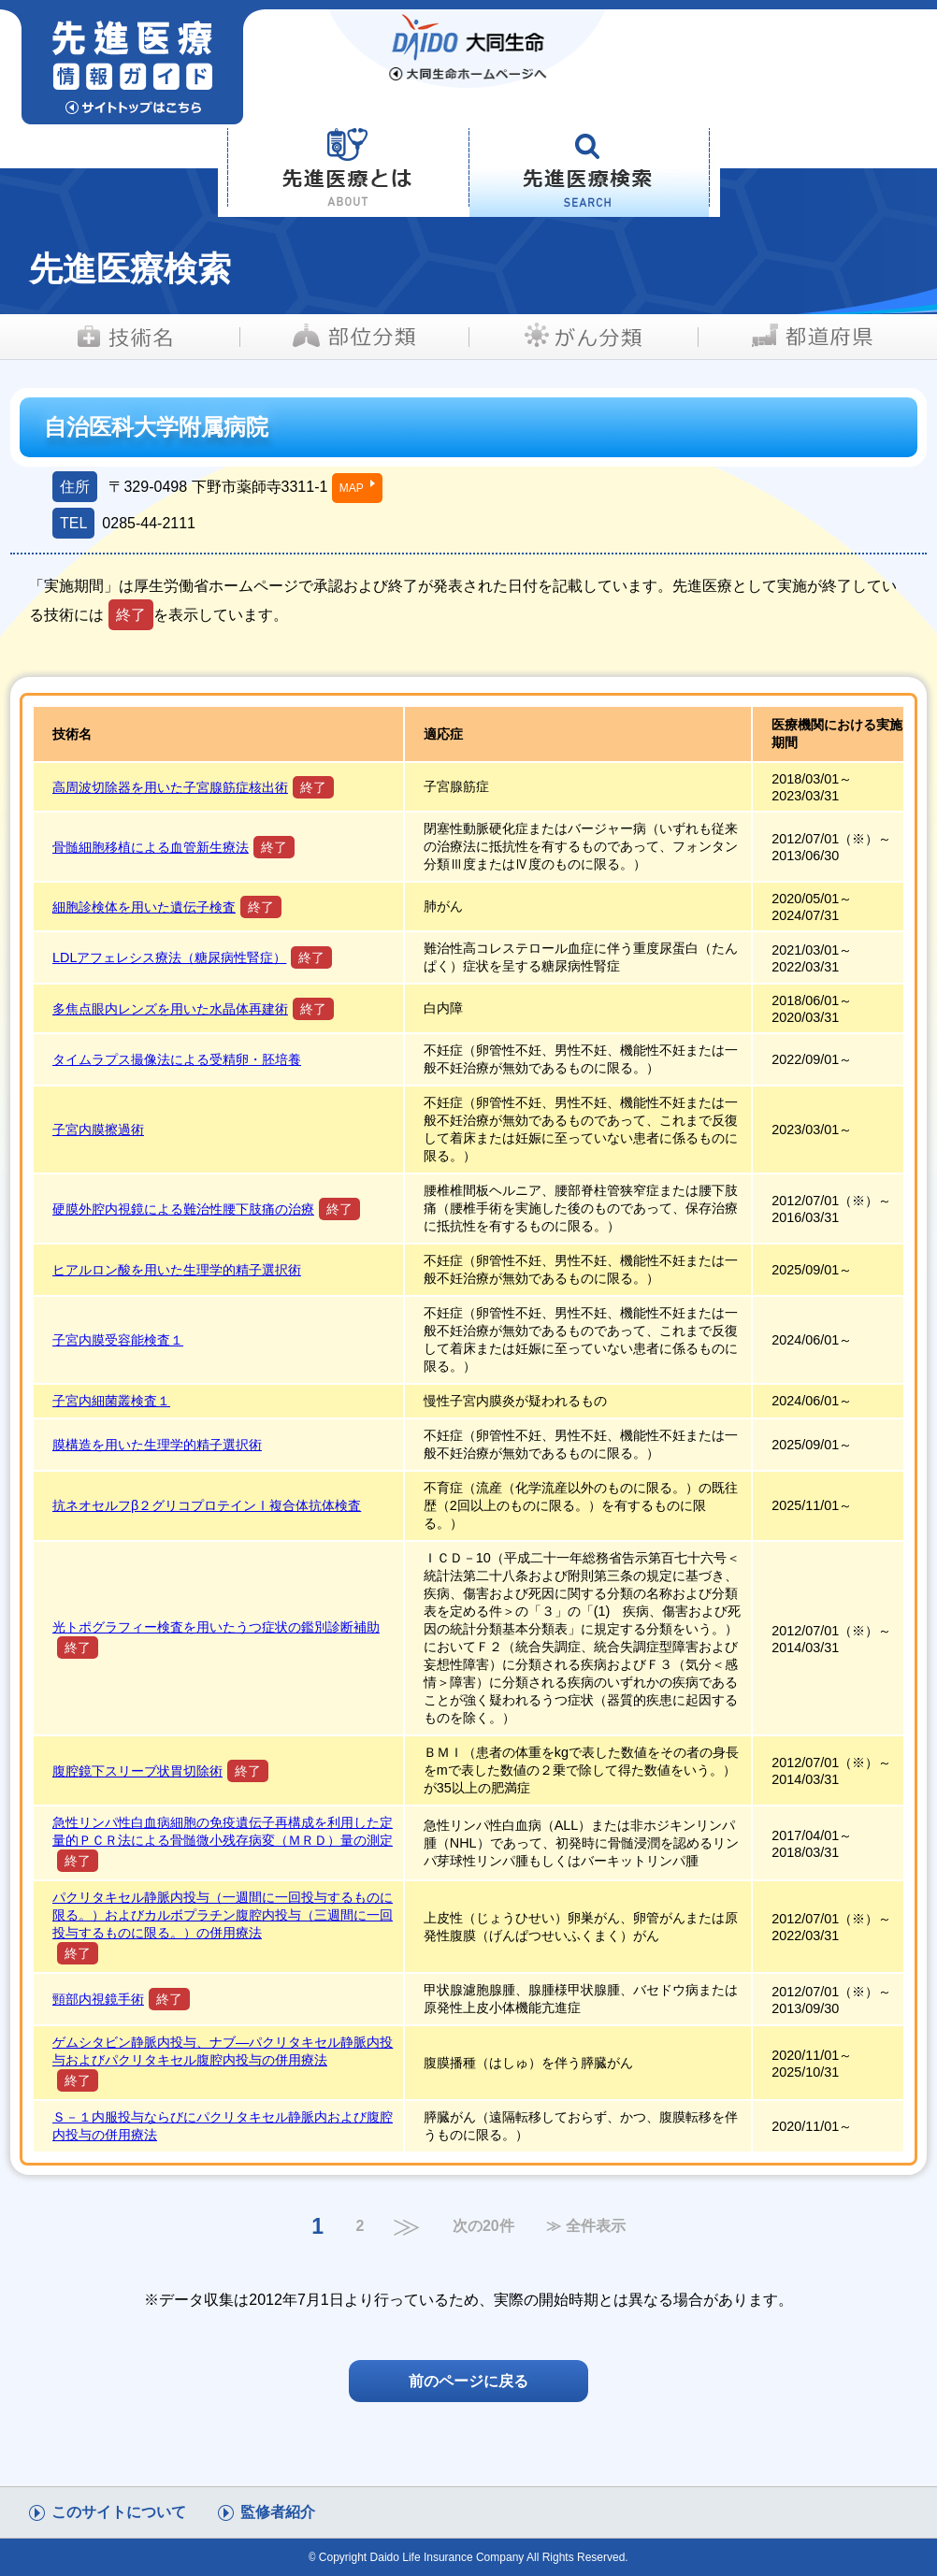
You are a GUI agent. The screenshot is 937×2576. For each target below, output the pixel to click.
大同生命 (468, 48)
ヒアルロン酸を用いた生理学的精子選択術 (176, 1269)
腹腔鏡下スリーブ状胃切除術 (137, 1770)
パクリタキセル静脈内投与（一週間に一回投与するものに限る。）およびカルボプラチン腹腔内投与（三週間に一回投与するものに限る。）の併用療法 (222, 1915)
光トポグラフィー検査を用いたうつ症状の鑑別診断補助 (216, 1626)
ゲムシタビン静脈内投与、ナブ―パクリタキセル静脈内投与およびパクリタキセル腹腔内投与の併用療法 (222, 2051)
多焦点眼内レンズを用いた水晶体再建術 (170, 1008)
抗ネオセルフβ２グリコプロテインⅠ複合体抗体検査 (206, 1505)
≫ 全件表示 (585, 2226)
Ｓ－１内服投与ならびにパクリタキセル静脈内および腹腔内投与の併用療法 (222, 2125)
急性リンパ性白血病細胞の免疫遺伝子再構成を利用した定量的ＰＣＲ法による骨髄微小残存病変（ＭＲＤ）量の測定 (222, 1831)
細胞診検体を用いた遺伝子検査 (144, 906)
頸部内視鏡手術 (98, 1999)
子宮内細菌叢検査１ (111, 1400)
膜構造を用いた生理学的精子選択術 (157, 1444)
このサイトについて (118, 2512)
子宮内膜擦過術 (98, 1129)
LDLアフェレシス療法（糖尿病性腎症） (169, 957)
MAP (351, 488)
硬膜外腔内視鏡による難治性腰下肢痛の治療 (183, 1209)
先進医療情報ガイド (179, 66)
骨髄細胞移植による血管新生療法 (150, 847)
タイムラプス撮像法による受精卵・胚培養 (176, 1059)
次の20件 (483, 2226)
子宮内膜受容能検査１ (117, 1339)
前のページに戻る (468, 2381)
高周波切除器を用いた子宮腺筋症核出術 (170, 787)
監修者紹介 (277, 2512)
